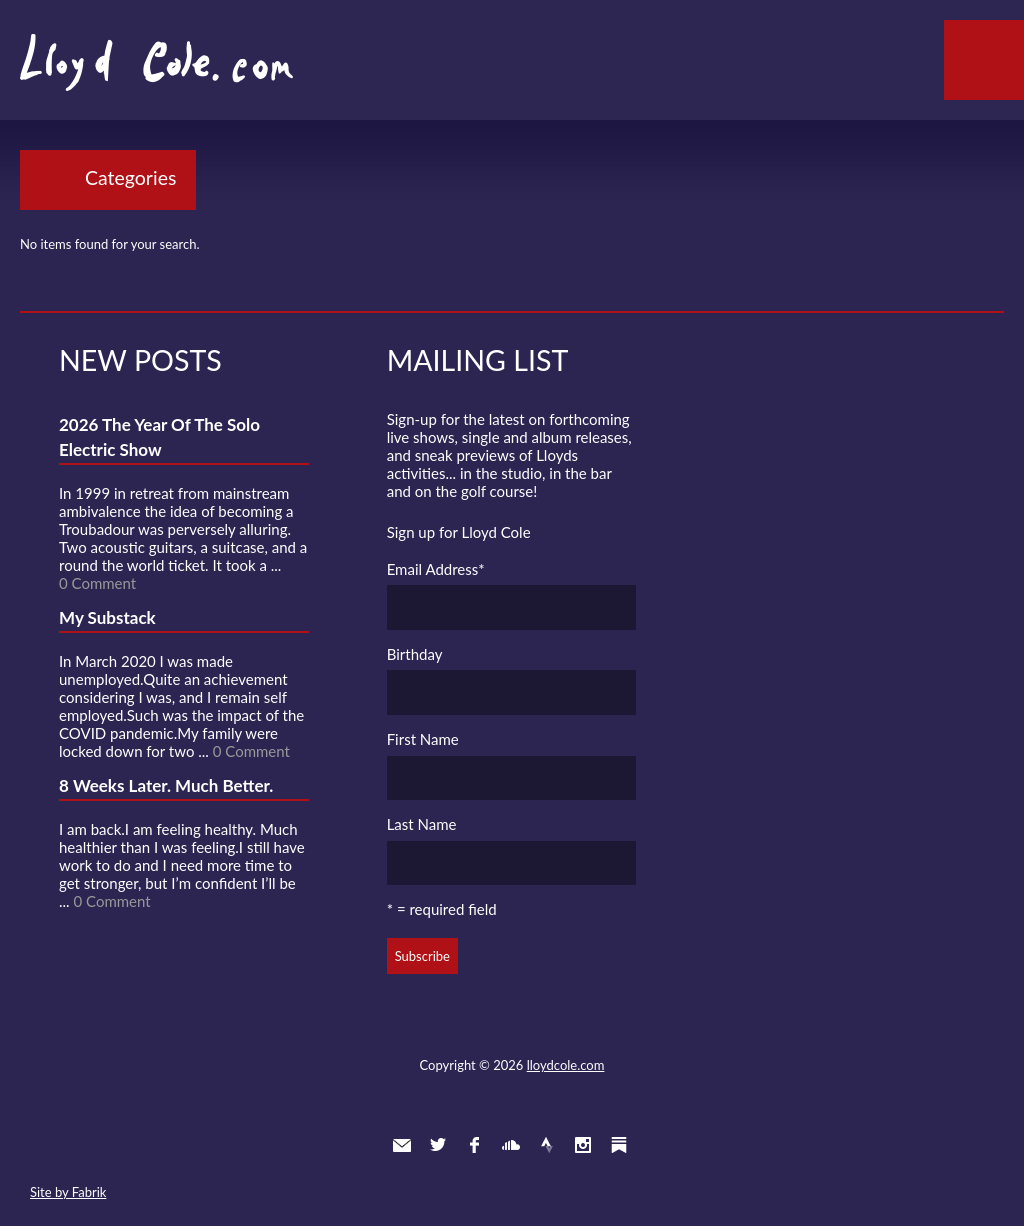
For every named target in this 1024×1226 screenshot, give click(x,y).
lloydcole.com (566, 1065)
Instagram (583, 1145)
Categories (130, 177)
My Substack (107, 617)
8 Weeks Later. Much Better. (166, 785)
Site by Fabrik (68, 1192)
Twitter (438, 1145)
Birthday (415, 654)
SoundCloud (511, 1145)
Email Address (436, 569)
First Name (423, 739)
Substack (619, 1145)
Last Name (422, 824)
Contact (402, 1145)
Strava (547, 1145)
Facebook (474, 1145)
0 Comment (97, 583)
